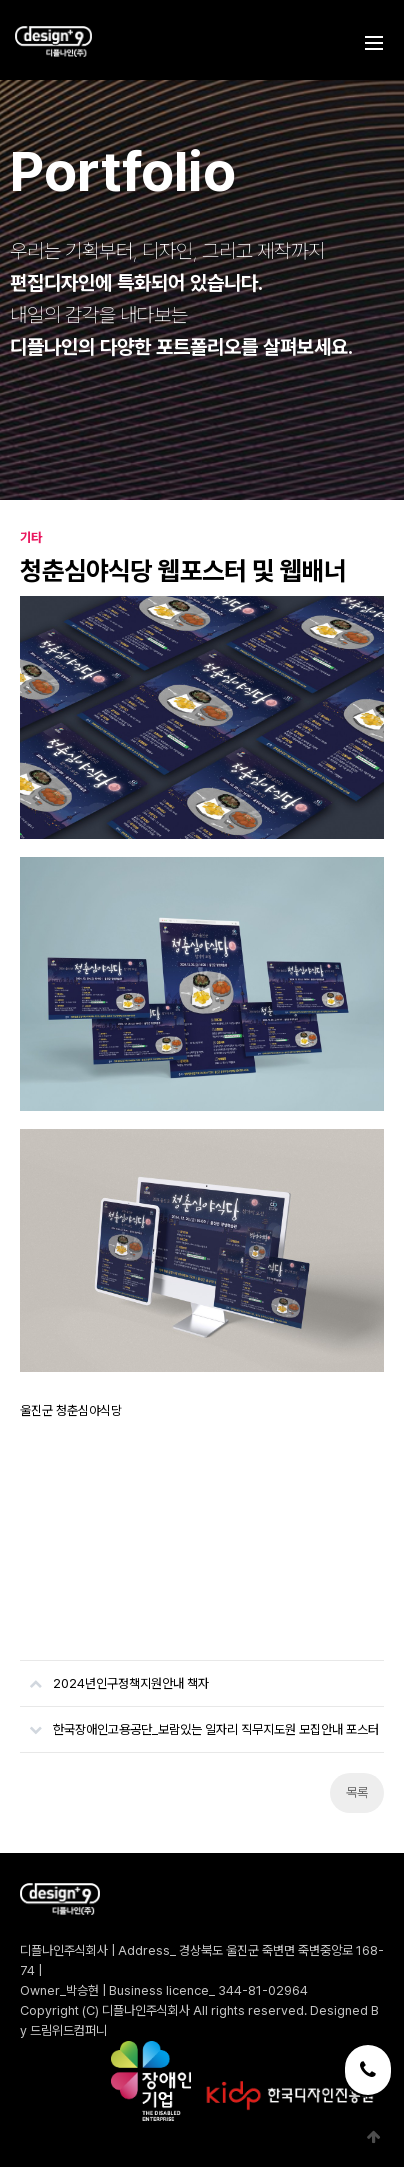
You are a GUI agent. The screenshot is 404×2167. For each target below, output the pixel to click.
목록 (357, 1792)
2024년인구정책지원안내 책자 (114, 1676)
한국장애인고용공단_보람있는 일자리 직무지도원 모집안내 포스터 (199, 1722)
